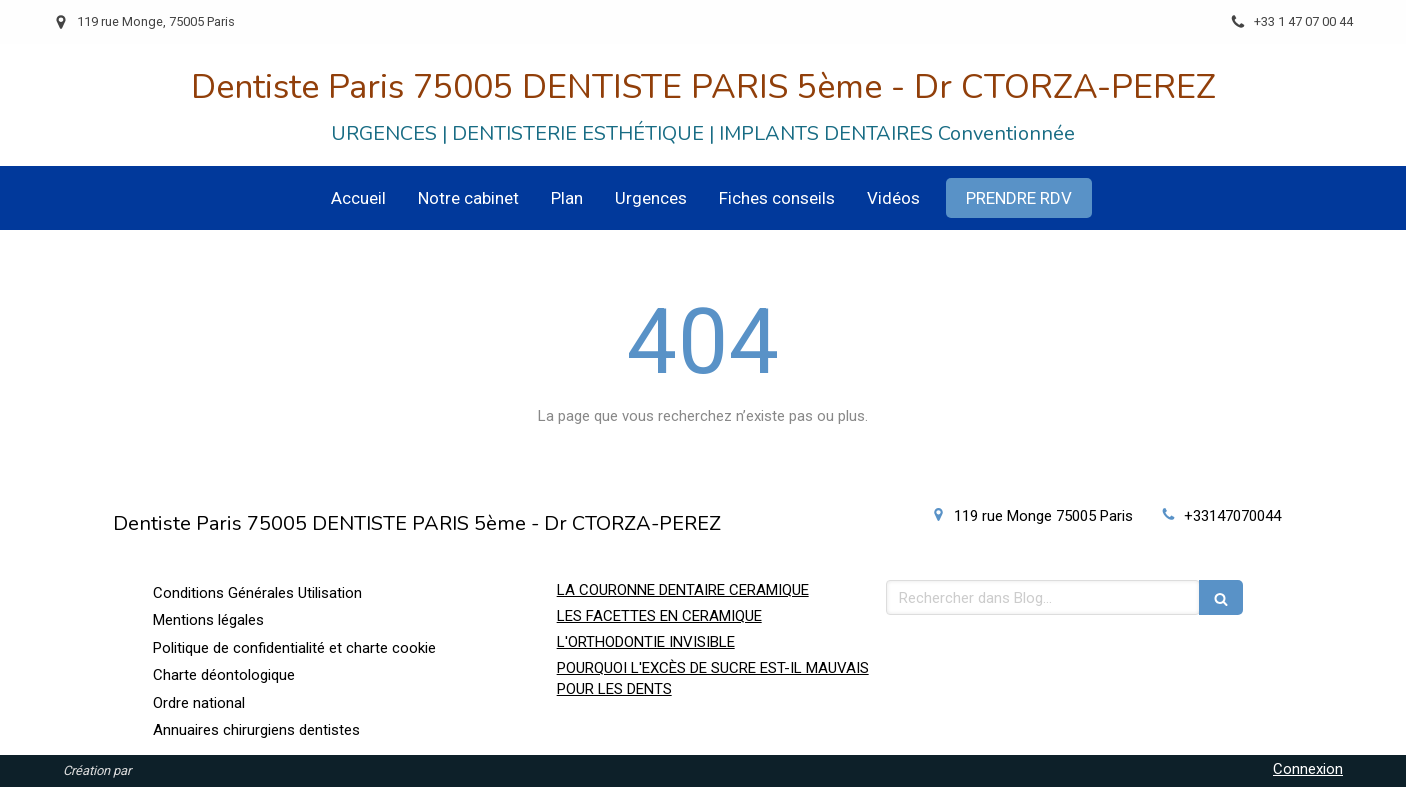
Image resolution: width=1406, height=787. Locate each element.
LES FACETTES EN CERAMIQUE (659, 616)
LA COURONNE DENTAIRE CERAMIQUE (683, 590)
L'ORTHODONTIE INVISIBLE (646, 642)
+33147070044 (1232, 516)
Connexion (1308, 769)
